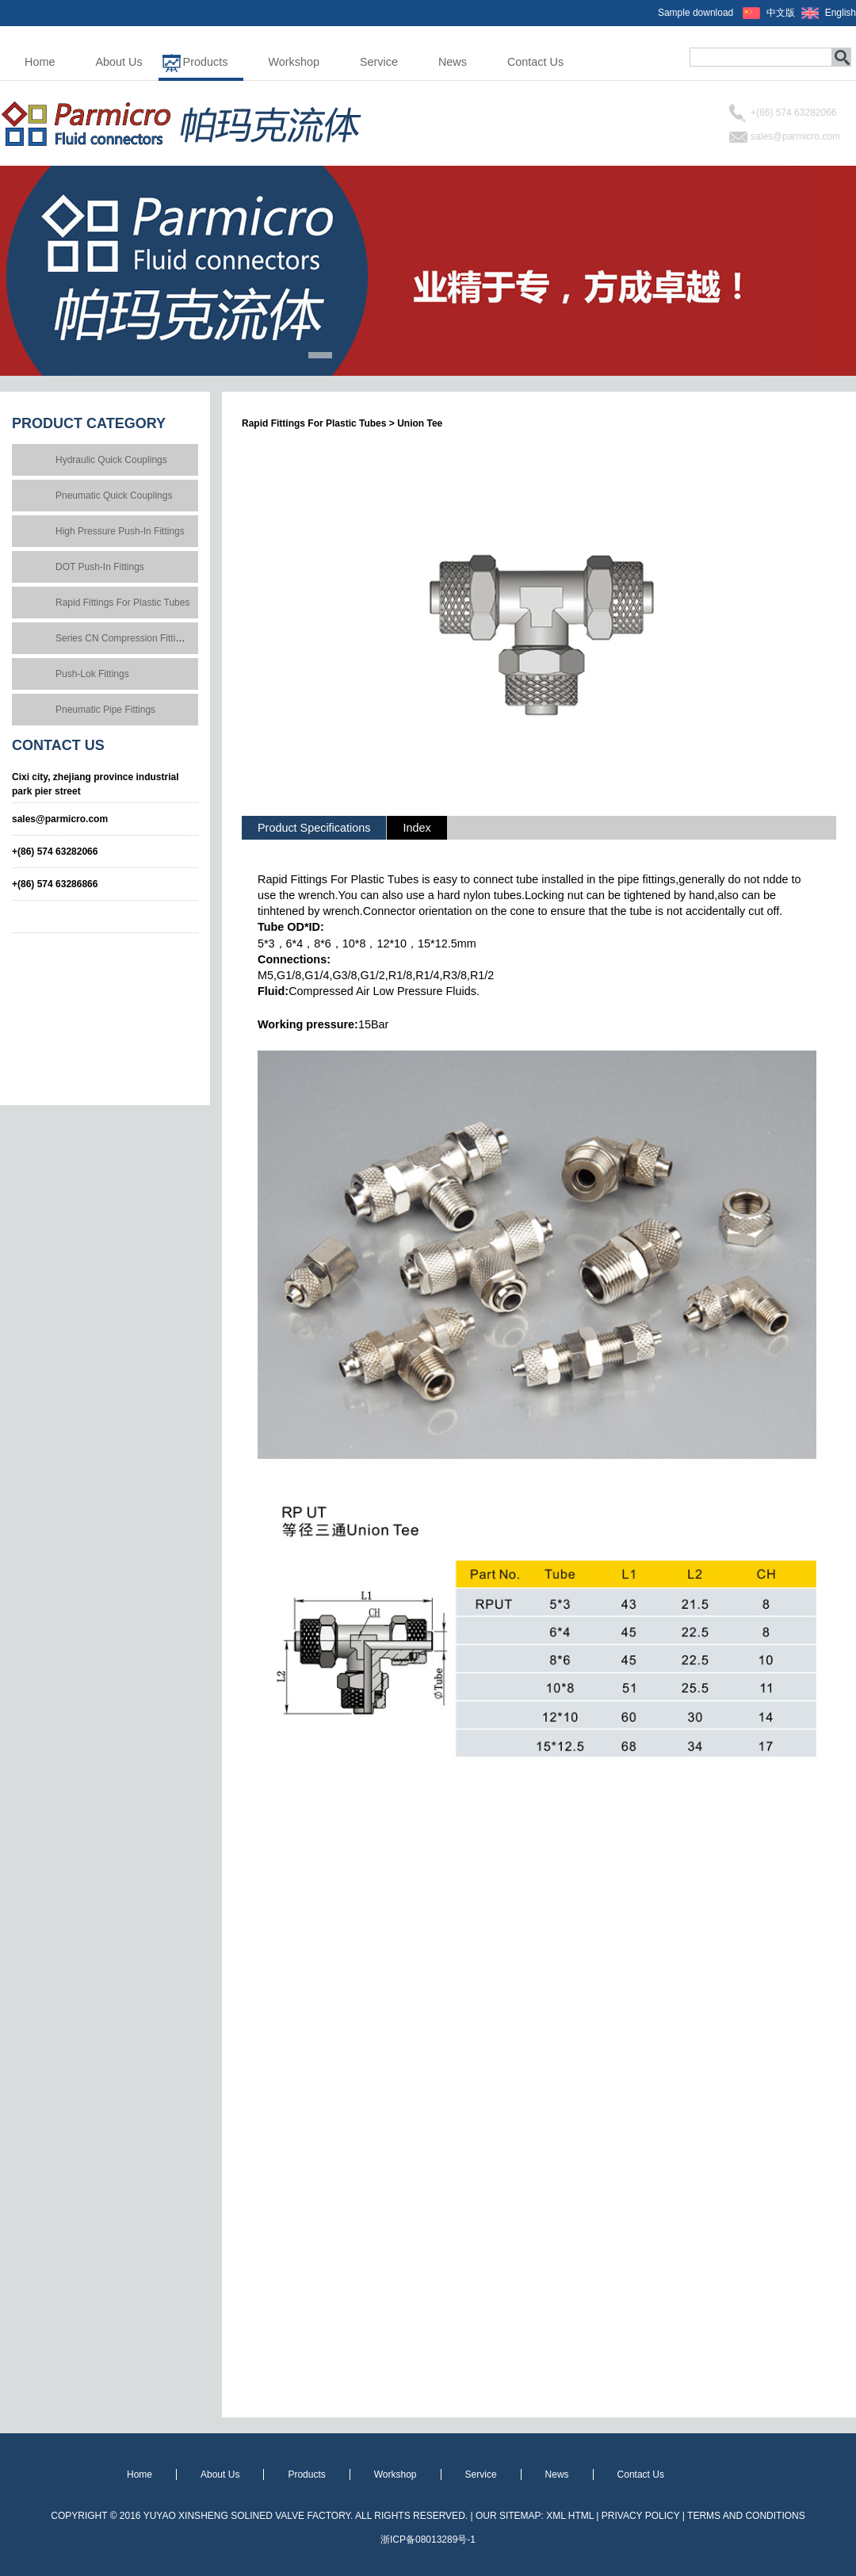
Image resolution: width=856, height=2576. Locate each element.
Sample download (695, 12)
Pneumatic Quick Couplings (113, 495)
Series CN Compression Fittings (123, 638)
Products (205, 62)
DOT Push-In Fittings (99, 566)
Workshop (293, 62)
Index (416, 827)
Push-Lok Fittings (92, 673)
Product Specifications (314, 827)
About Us (118, 62)
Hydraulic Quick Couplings (111, 459)
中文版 (780, 12)
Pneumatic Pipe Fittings (105, 709)
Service (379, 62)
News (452, 62)
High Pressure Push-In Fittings (120, 531)
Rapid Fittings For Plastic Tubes (122, 602)
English (840, 12)
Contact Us (535, 62)
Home (40, 62)
